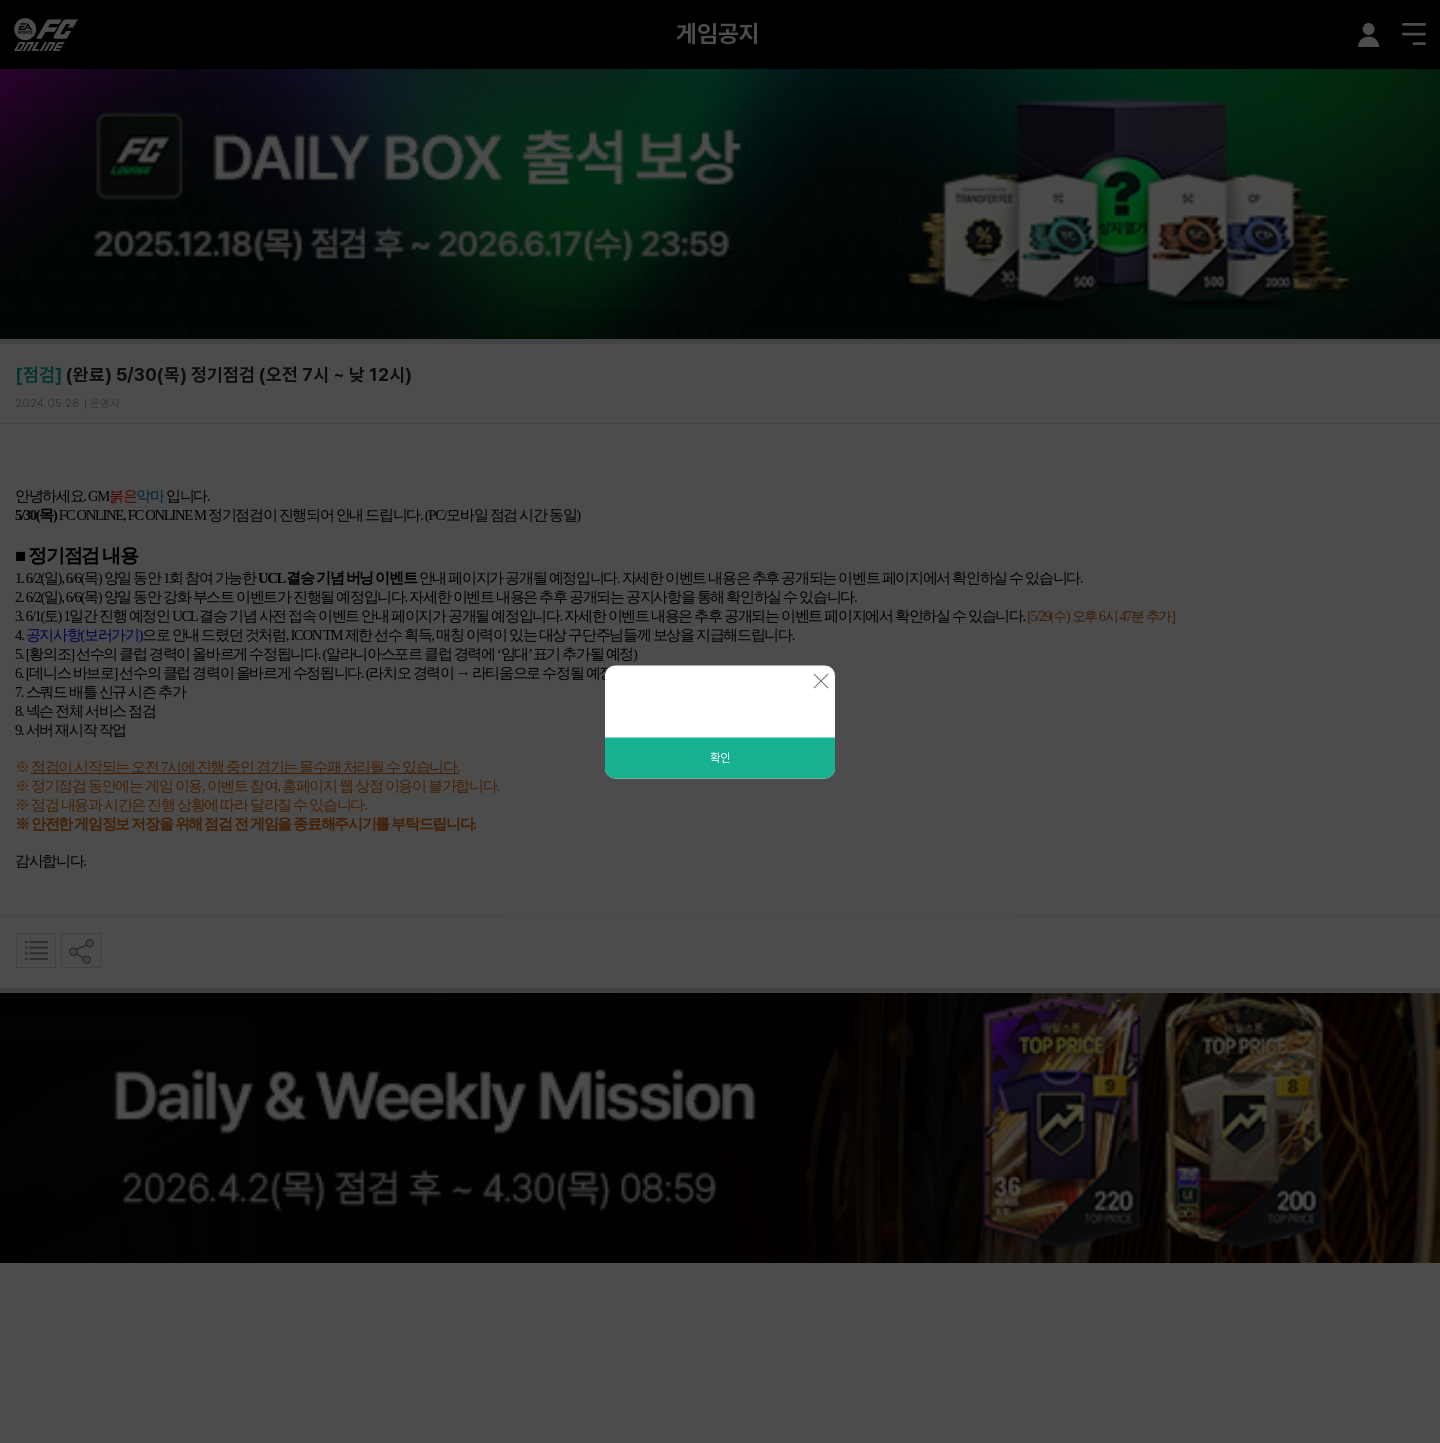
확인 (720, 757)
